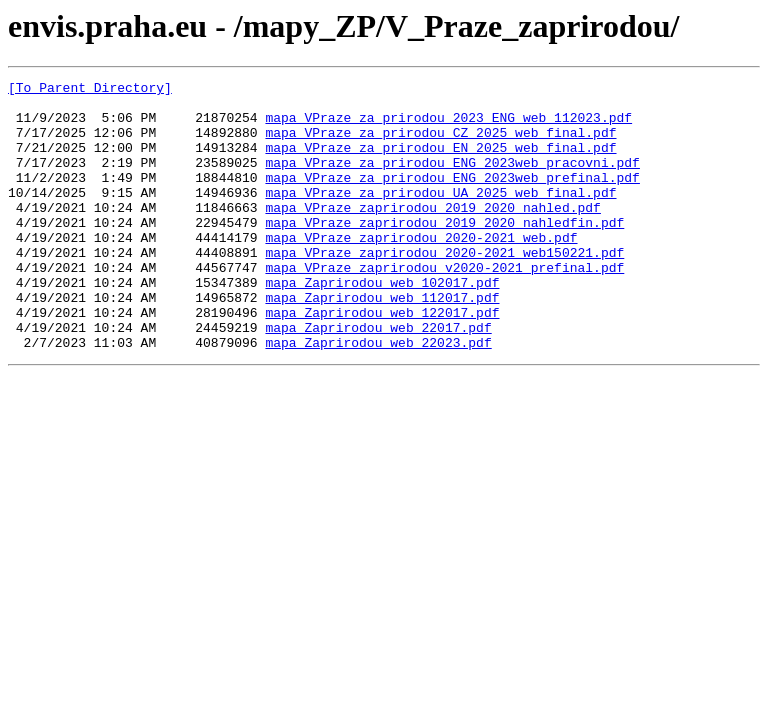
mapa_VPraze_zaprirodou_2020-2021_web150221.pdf (444, 288)
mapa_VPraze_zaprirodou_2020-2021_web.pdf (421, 270)
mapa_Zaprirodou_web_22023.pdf (378, 396)
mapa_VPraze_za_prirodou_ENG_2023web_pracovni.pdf (452, 180)
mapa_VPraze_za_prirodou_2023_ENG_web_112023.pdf (448, 126)
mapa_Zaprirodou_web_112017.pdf (382, 342)
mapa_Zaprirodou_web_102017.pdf (382, 324)
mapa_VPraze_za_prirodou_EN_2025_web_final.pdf (440, 162)
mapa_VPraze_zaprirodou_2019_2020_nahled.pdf (432, 234)
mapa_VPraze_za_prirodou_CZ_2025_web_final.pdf (440, 144)
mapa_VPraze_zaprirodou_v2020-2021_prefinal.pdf (444, 306)
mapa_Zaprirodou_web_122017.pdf (382, 360)
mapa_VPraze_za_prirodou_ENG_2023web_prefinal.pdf (452, 198)
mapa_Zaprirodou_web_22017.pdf (378, 378)
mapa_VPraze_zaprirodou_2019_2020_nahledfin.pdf (444, 252)
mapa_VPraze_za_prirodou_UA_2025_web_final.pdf (440, 216)
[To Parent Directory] (90, 90)
